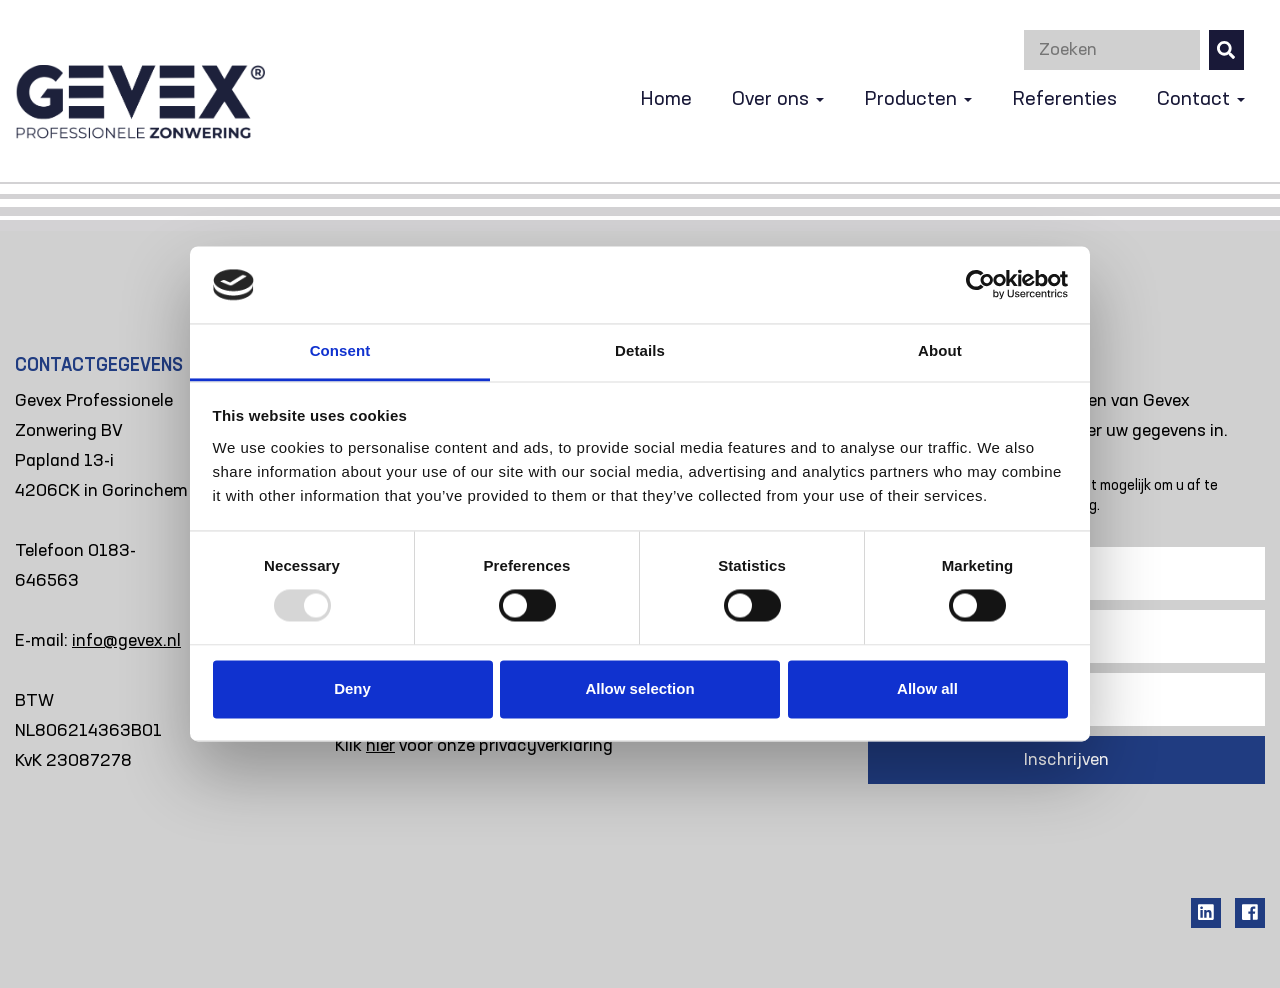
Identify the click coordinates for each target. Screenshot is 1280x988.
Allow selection (639, 688)
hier (380, 746)
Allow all (927, 688)
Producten (918, 100)
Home (666, 100)
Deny (352, 688)
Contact (1201, 100)
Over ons (778, 100)
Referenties (1064, 100)
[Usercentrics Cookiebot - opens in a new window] (980, 285)
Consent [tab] (340, 350)
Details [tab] (640, 350)
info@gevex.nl (126, 641)
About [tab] (940, 350)
